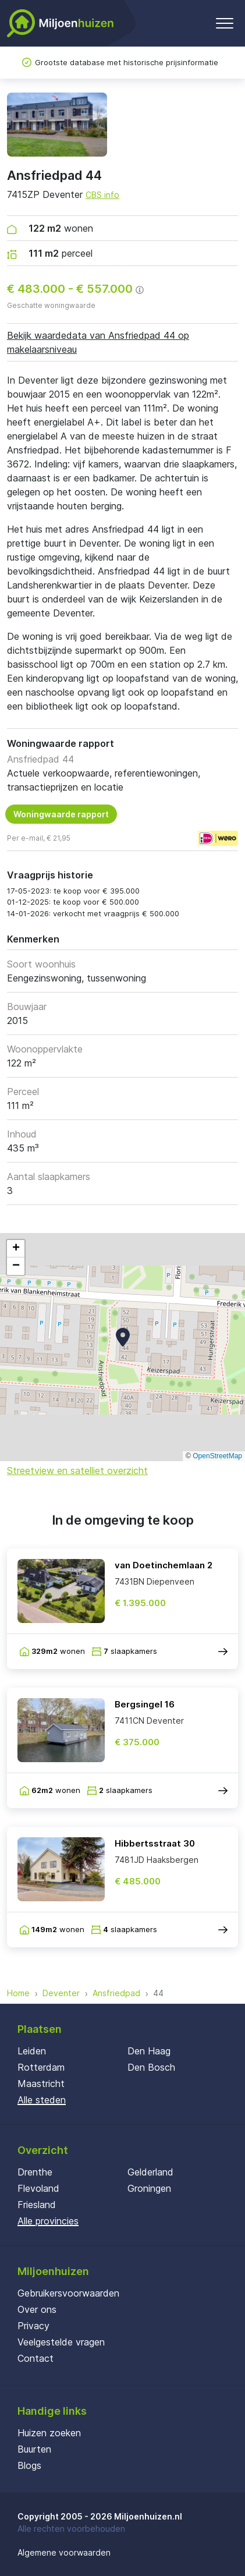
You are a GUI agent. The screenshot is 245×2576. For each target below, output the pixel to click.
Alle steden (41, 2100)
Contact (35, 2358)
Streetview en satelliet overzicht (77, 1470)
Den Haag (149, 2051)
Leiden (31, 2051)
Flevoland (38, 2188)
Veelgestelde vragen (61, 2342)
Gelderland (150, 2172)
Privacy (33, 2325)
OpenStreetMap (217, 1456)
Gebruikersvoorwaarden (68, 2293)
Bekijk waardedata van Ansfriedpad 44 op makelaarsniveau (98, 342)
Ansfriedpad (116, 1993)
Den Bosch (151, 2067)
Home (18, 1993)
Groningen (149, 2188)
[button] (122, 1337)
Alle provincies (48, 2221)
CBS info (102, 195)
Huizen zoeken (49, 2433)
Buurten (34, 2449)
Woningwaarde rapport (61, 814)
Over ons (36, 2309)
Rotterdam (41, 2067)
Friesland (36, 2204)
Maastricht (41, 2083)
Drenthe (34, 2172)
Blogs (29, 2465)
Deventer (61, 1993)
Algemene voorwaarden (64, 2552)
